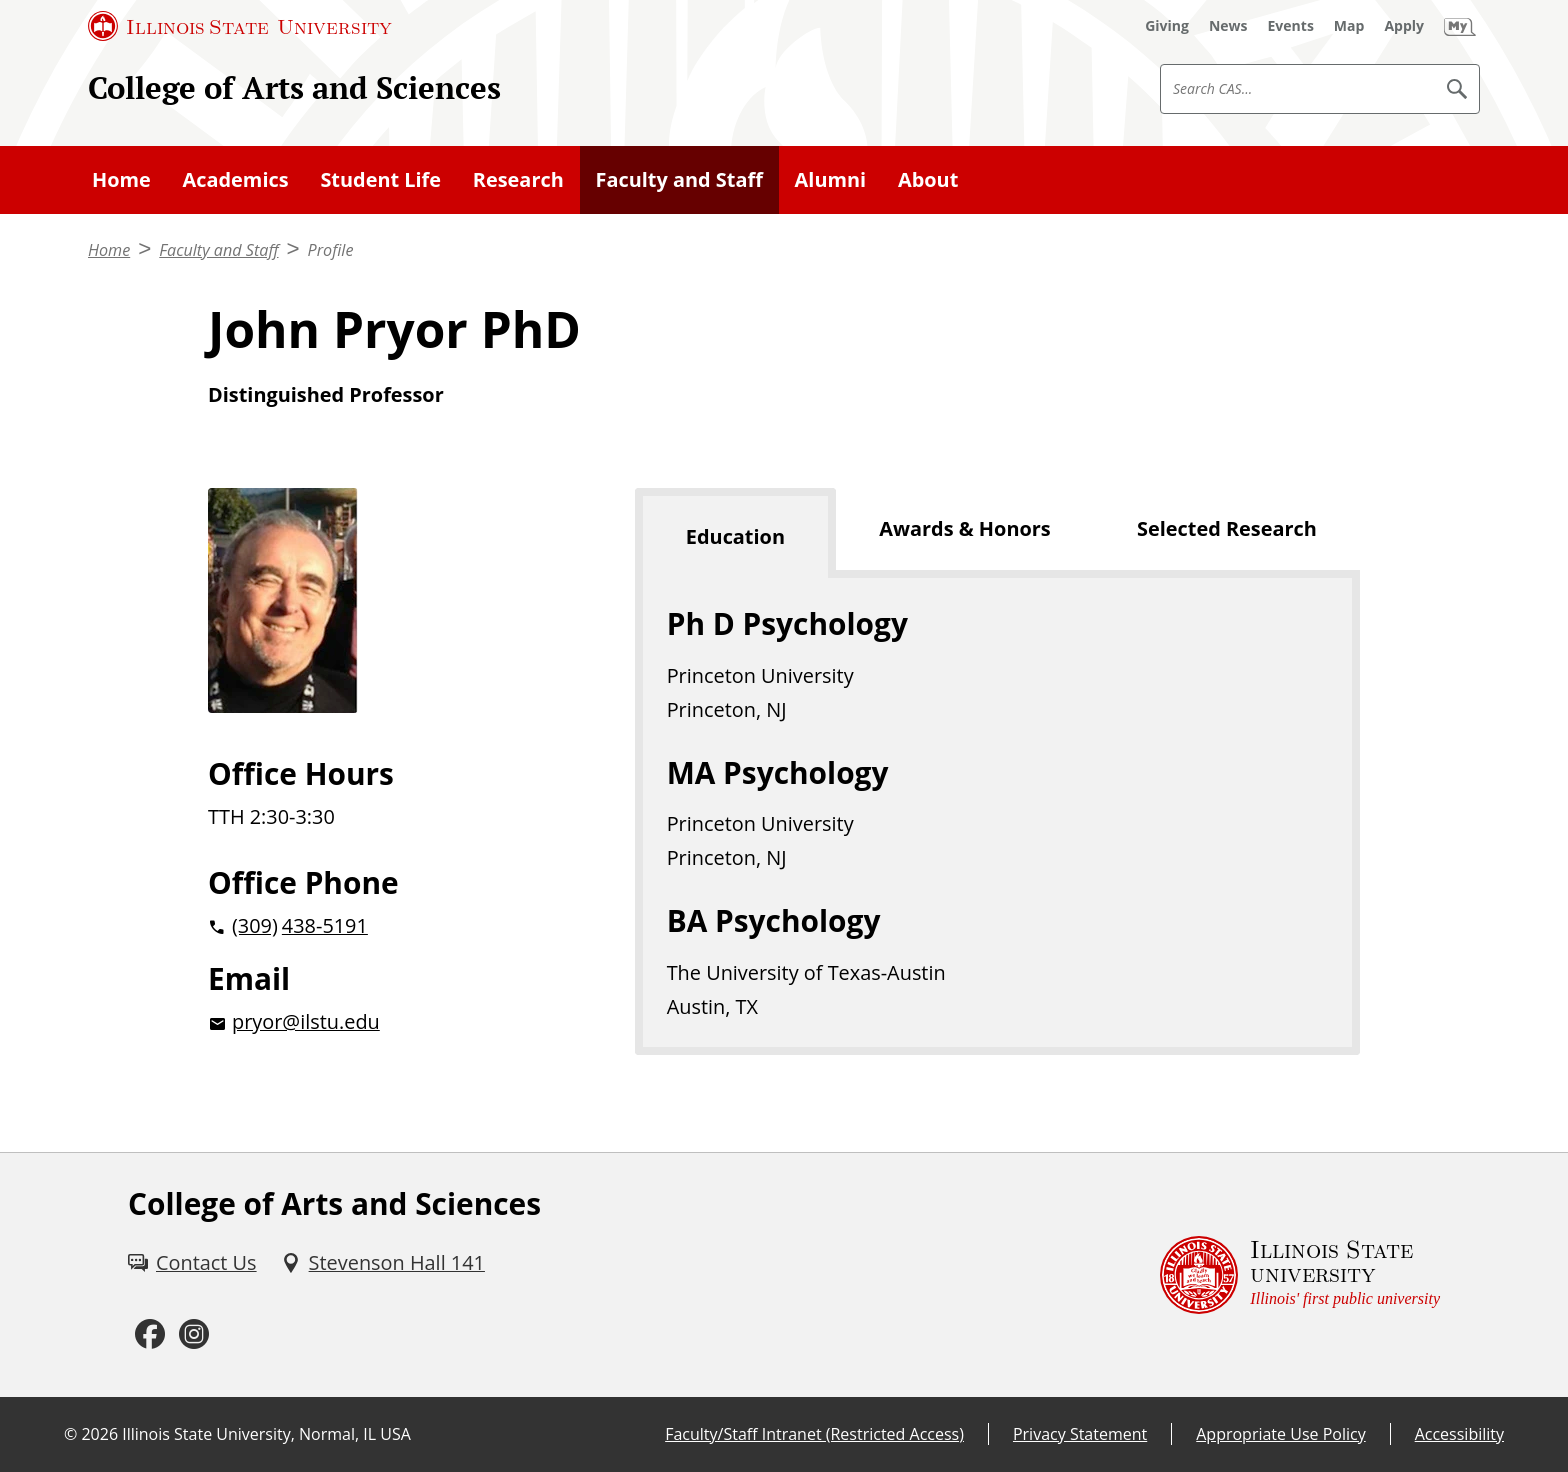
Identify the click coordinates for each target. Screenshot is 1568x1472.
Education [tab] (735, 536)
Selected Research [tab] (1227, 528)
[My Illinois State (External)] (1460, 26)
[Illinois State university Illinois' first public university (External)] (1300, 1275)
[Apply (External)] (1404, 26)
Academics (236, 179)
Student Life (380, 179)
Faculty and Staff (679, 179)
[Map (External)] (1349, 26)
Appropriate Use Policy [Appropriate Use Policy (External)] (1280, 1434)
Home (121, 179)
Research (518, 179)
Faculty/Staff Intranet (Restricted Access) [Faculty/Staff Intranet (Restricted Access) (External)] (814, 1434)
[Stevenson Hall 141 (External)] (383, 1263)
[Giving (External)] (1167, 26)
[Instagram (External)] (194, 1334)
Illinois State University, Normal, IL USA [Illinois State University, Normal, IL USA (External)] (266, 1434)
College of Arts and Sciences (294, 87)
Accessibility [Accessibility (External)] (1459, 1434)
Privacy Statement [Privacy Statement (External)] (1080, 1434)
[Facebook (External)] (150, 1334)
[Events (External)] (1291, 26)
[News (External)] (1228, 26)
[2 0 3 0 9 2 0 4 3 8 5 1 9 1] (389, 926)
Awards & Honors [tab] (964, 528)
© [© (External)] (70, 1434)
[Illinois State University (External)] (240, 26)
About (928, 179)
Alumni (831, 179)
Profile (331, 250)
